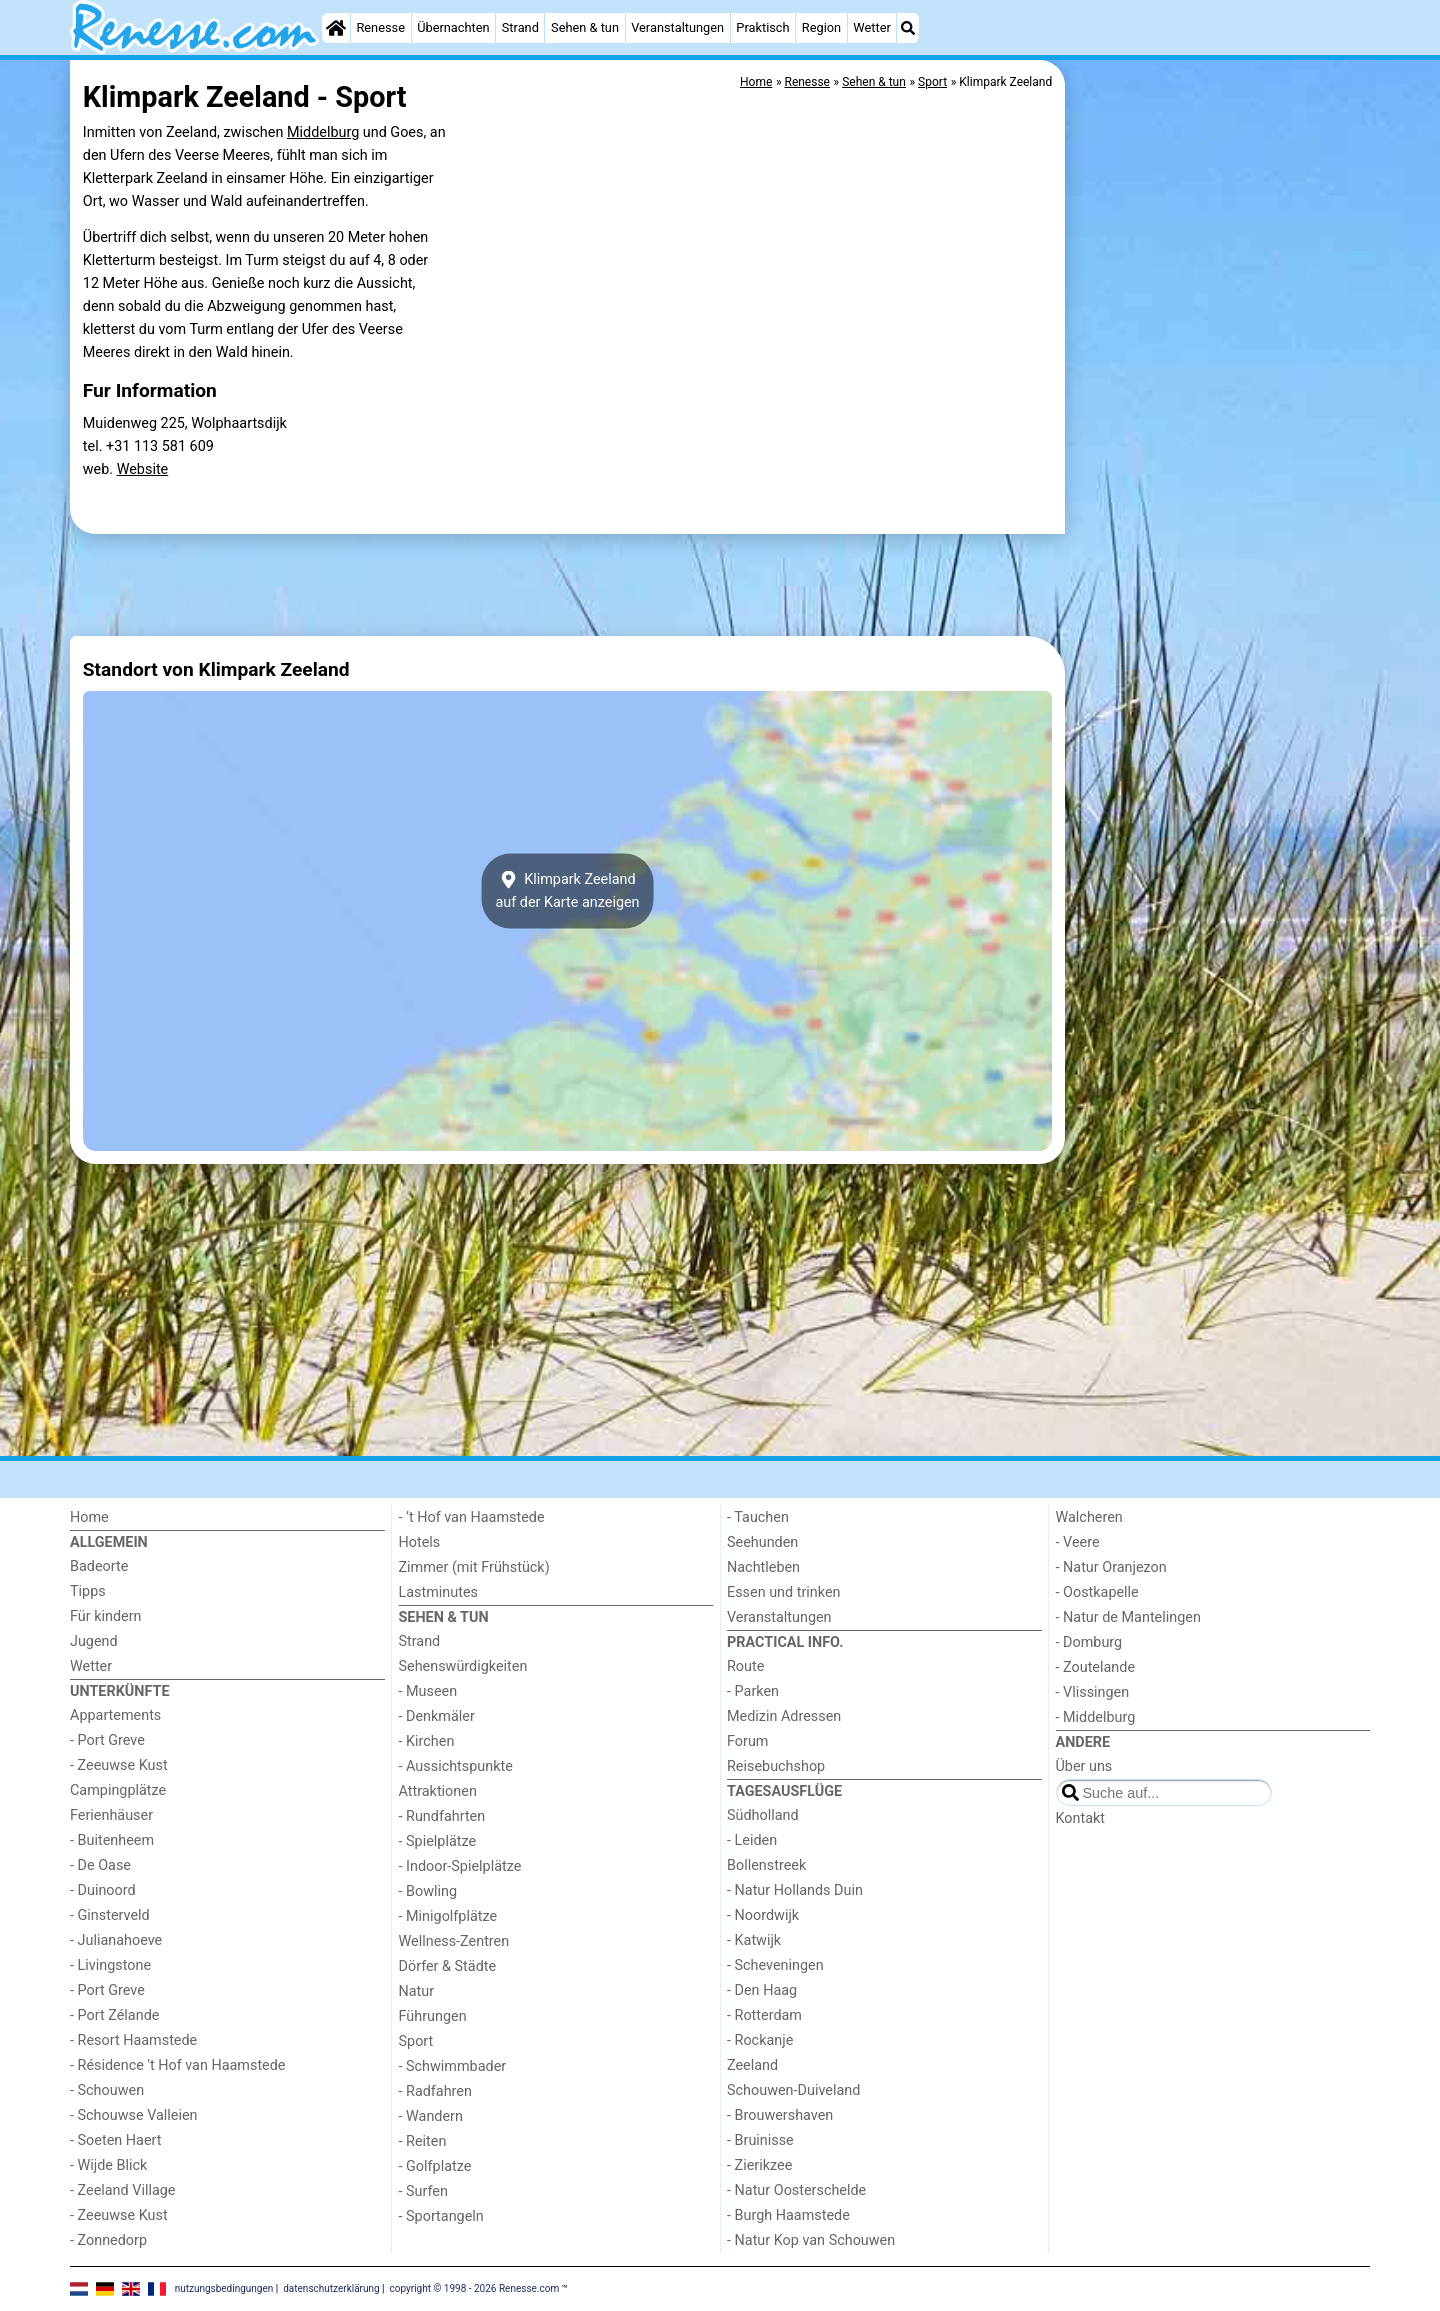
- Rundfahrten (442, 1816)
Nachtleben (763, 1567)
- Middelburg (1096, 1717)
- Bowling (428, 1891)
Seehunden (762, 1542)
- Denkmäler (437, 1716)
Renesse (380, 27)
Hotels (420, 1542)
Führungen (433, 2016)
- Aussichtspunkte (456, 1766)
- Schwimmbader (453, 2066)
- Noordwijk (763, 1915)
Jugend (94, 1641)
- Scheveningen (775, 1965)
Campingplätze (118, 1790)
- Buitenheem (112, 1840)
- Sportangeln (441, 2216)
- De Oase (100, 1865)
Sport (416, 2041)
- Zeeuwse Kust (119, 1765)
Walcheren (1089, 1517)
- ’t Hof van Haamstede (472, 1517)
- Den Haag (762, 1990)
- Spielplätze (438, 1841)
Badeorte (99, 1566)
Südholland (763, 1815)
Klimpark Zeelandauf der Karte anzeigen (567, 891)
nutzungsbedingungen (224, 2288)
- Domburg (1089, 1642)
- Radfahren (435, 2091)
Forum (747, 1741)
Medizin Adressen (784, 1716)
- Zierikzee (759, 2165)
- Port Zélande (114, 2015)
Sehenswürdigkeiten (463, 1666)
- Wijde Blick (108, 2165)
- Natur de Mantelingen (1128, 1617)
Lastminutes (438, 1592)
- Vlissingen (1093, 1692)
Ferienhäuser (111, 1815)
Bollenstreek (766, 1865)
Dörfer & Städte (448, 1966)
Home (89, 1517)
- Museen (428, 1691)
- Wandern (431, 2116)
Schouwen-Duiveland (793, 2090)
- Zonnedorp (108, 2240)
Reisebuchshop (776, 1766)
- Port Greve (107, 1740)
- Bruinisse (760, 2140)
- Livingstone (110, 1965)
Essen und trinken (784, 1592)
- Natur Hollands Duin (795, 1890)
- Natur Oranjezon (1111, 1567)
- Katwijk (754, 1940)
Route (745, 1666)
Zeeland (752, 2065)
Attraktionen (438, 1791)
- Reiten (423, 2141)
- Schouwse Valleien (134, 2115)
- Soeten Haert (115, 2140)
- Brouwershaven (780, 2115)
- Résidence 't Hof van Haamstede (178, 2065)
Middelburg (323, 132)
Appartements (115, 1715)
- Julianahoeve (116, 1940)
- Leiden (752, 1840)
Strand (520, 27)
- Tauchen (758, 1517)
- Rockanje (760, 2040)
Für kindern (106, 1616)
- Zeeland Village (122, 2190)
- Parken (753, 1691)
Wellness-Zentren (454, 1941)
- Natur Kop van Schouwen (811, 2240)
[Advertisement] (1220, 520)
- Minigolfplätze (448, 1916)
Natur (417, 1991)
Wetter (871, 27)
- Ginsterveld (110, 1915)
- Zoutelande (1096, 1667)
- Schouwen (107, 2090)
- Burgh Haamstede (788, 2215)
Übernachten (453, 27)
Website (143, 469)
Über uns (1084, 1766)
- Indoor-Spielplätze (460, 1866)
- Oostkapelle (1097, 1592)
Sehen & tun (585, 27)
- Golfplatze (435, 2166)
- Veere (1078, 1542)
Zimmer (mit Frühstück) (474, 1567)
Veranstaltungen (677, 27)
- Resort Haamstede (133, 2040)
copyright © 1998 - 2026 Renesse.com (475, 2288)
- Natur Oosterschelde (796, 2190)
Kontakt (1081, 1818)
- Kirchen (427, 1741)
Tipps (88, 1591)
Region (821, 27)
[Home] (336, 28)
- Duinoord (103, 1890)
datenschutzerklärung (331, 2288)
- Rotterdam (764, 2015)
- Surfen (423, 2191)
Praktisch (762, 27)
